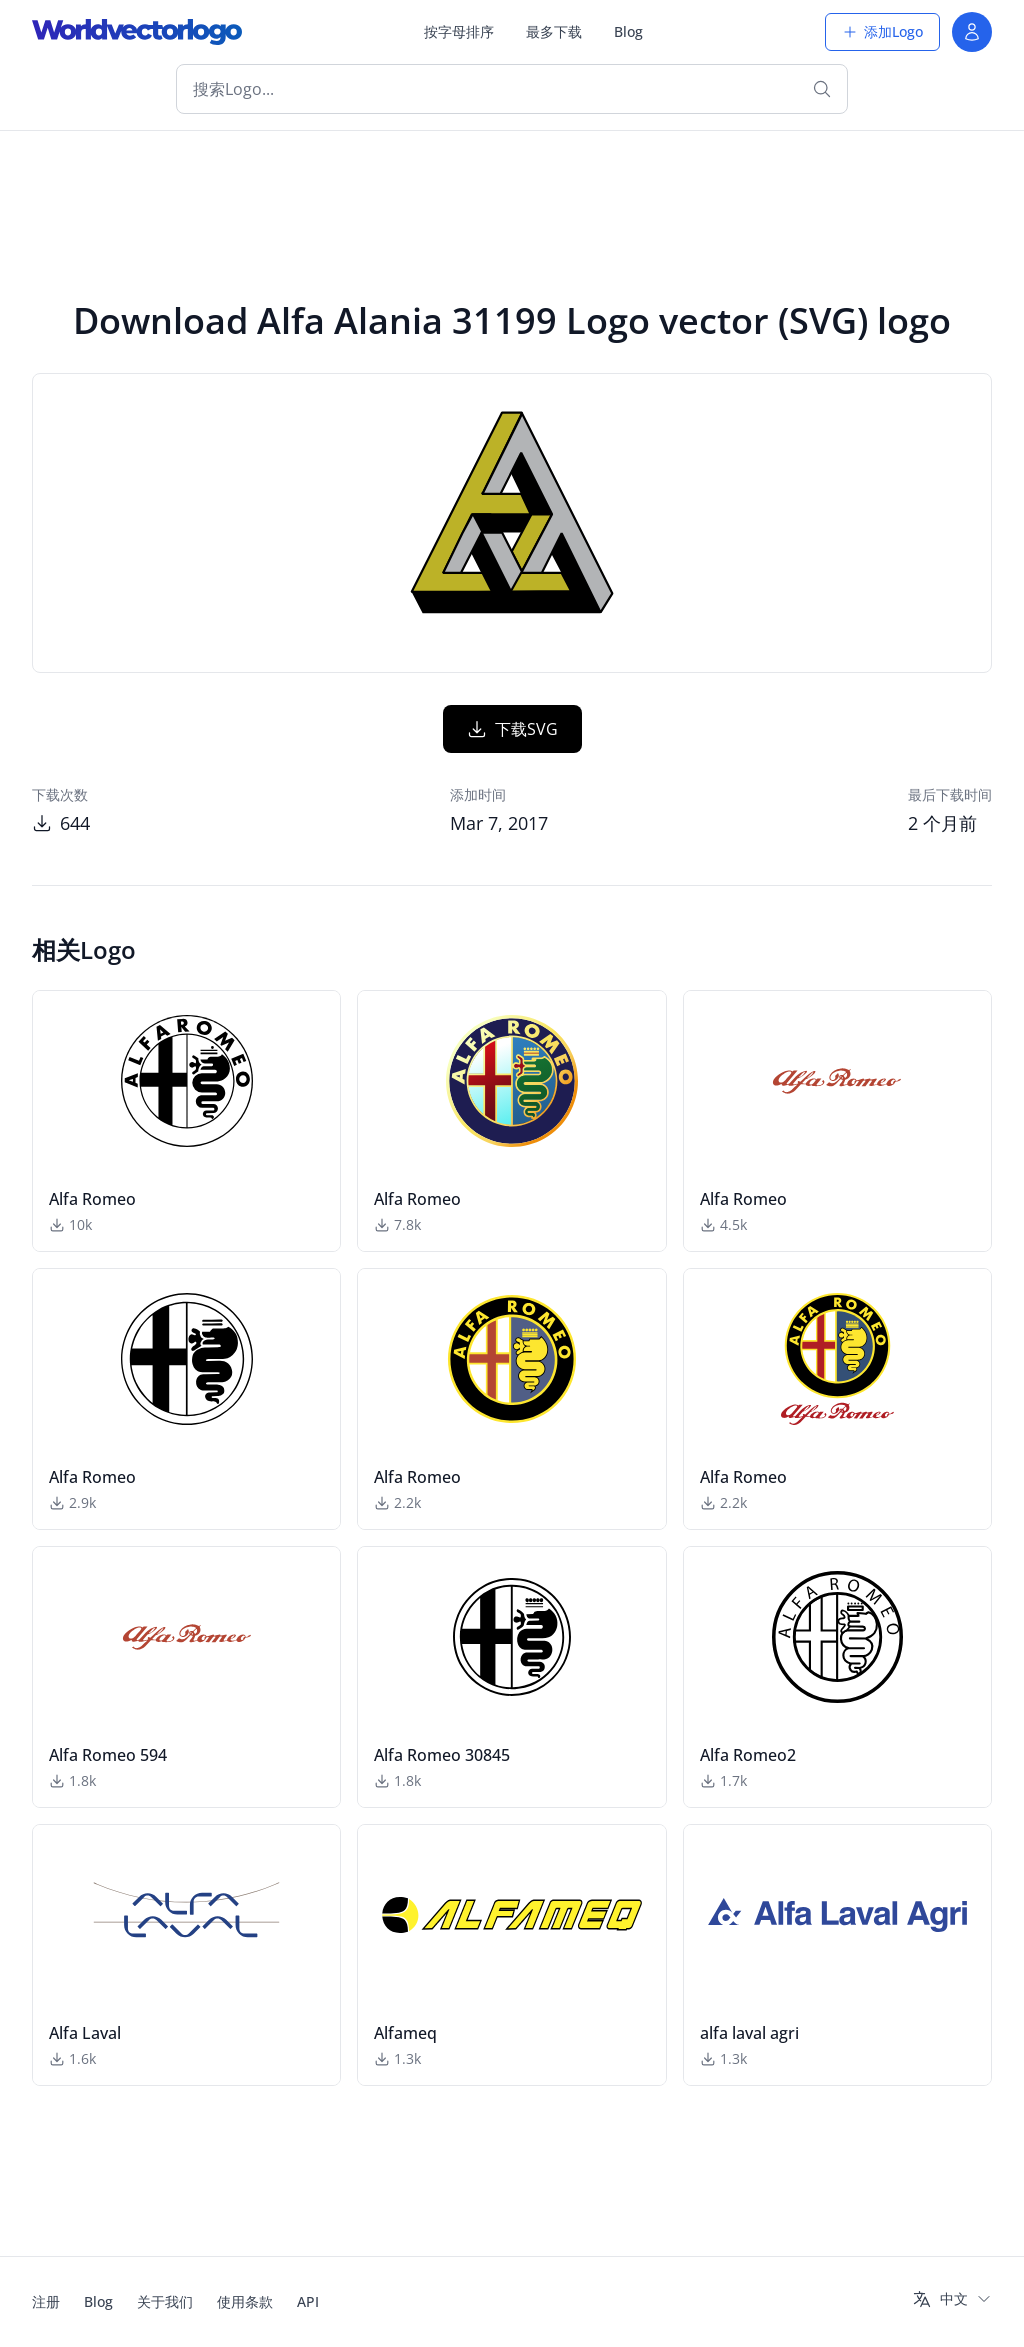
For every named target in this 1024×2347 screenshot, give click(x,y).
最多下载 (554, 31)
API (308, 2301)
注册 (46, 2301)
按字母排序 (459, 31)
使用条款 (245, 2301)
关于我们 (165, 2301)
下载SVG (512, 729)
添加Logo (882, 31)
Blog (628, 31)
